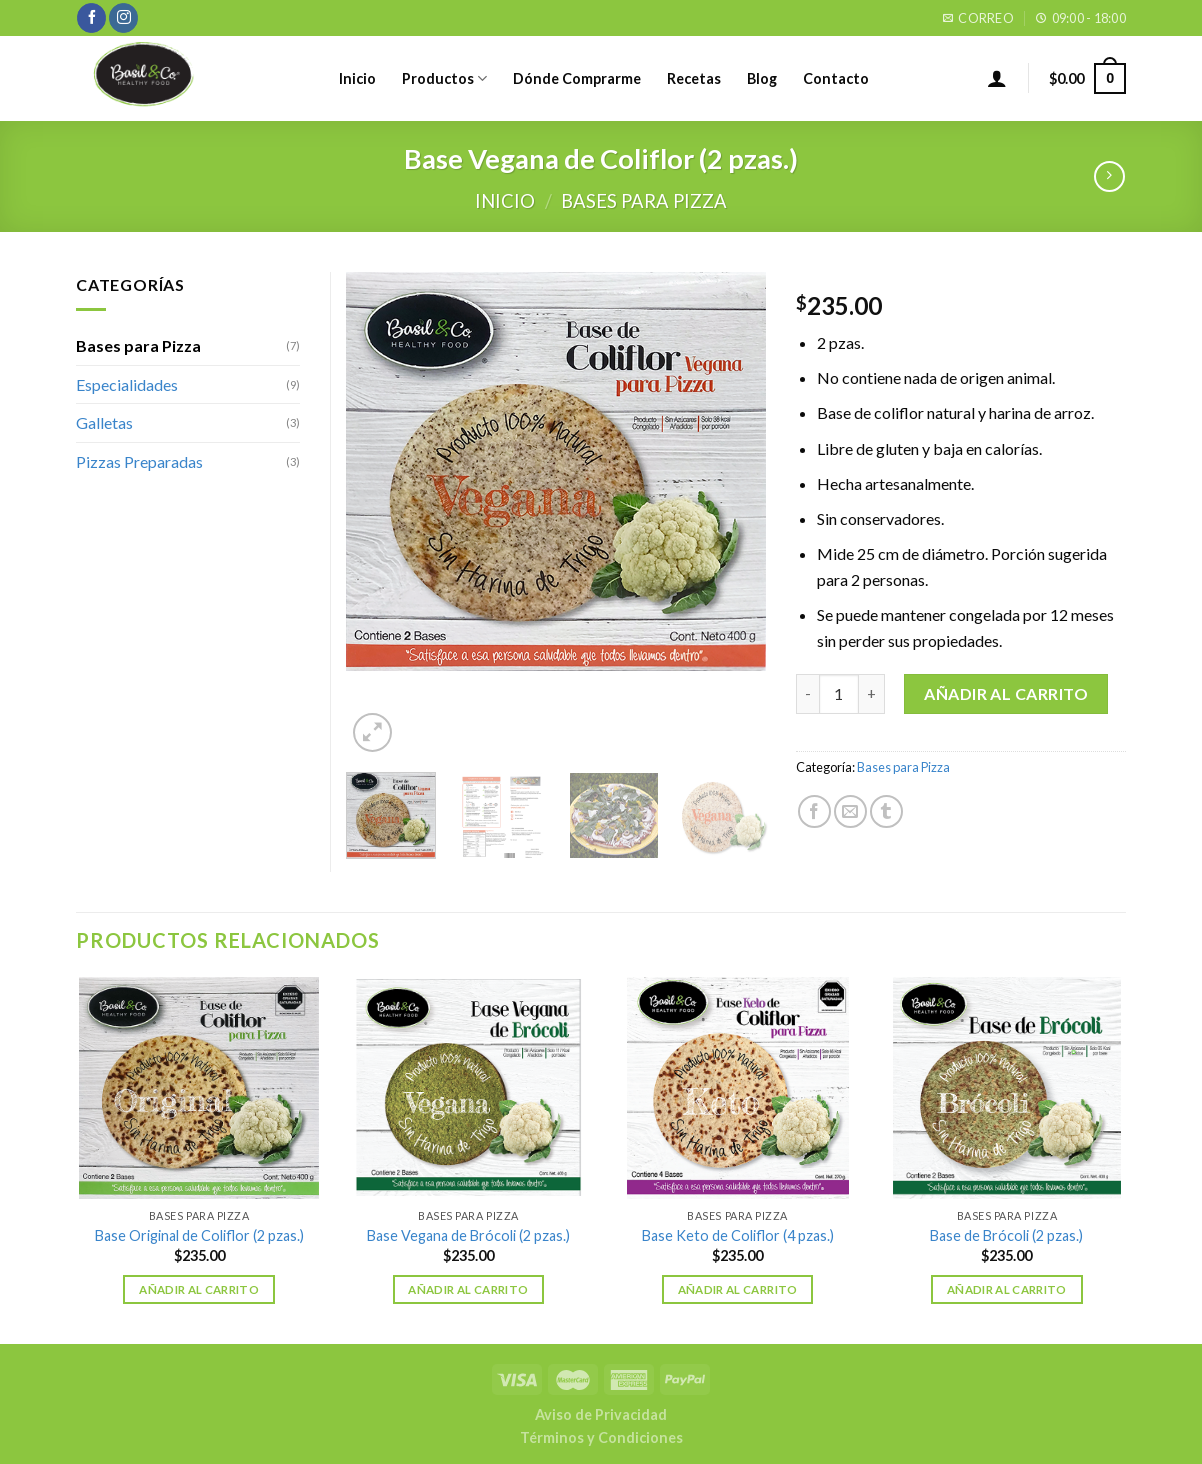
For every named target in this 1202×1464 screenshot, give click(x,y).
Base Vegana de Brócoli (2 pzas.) (468, 1235)
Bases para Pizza (644, 201)
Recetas (694, 78)
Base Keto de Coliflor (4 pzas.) (738, 1235)
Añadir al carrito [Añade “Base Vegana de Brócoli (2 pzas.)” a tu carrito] (468, 1289)
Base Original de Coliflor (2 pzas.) (199, 1235)
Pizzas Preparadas (139, 461)
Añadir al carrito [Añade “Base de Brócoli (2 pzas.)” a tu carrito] (1007, 1289)
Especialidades (127, 384)
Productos (444, 78)
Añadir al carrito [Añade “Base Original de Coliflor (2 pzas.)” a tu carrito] (199, 1289)
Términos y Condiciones (601, 1437)
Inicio (357, 78)
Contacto (836, 78)
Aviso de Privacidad (601, 1414)
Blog (762, 78)
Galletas (104, 422)
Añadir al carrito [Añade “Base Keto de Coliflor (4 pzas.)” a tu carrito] (738, 1289)
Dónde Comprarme (577, 78)
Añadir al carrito (1006, 693)
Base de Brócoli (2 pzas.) (1006, 1235)
